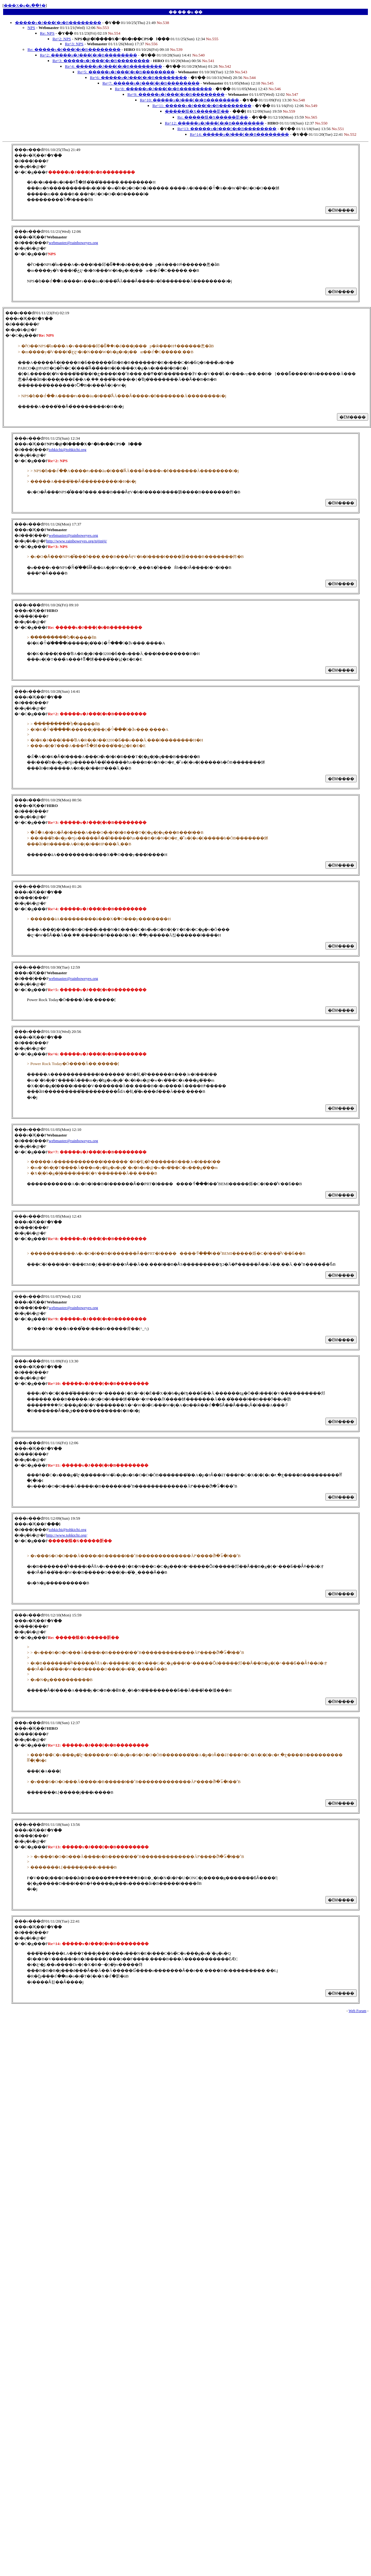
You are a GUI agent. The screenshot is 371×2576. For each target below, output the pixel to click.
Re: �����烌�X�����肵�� (212, 117)
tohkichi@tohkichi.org (68, 449)
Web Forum (357, 2011)
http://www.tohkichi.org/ (66, 1535)
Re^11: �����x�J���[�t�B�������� (201, 105)
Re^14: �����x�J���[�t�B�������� (239, 134)
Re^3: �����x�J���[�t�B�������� (101, 60)
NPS (31, 27)
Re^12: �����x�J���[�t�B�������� (214, 123)
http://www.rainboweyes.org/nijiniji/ (76, 541)
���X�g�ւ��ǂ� (24, 5)
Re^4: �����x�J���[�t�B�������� (113, 66)
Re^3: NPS (74, 44)
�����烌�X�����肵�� (197, 111)
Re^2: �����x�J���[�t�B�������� (88, 55)
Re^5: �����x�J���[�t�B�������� (126, 72)
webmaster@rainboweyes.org (73, 242)
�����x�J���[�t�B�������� (58, 22)
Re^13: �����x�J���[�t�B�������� (226, 128)
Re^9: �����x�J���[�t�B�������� (176, 94)
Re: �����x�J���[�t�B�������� (74, 49)
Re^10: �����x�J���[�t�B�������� (189, 100)
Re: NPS (47, 33)
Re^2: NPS (61, 39)
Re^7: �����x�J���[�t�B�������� (151, 83)
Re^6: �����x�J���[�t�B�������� (138, 77)
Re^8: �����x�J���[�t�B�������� (163, 88)
